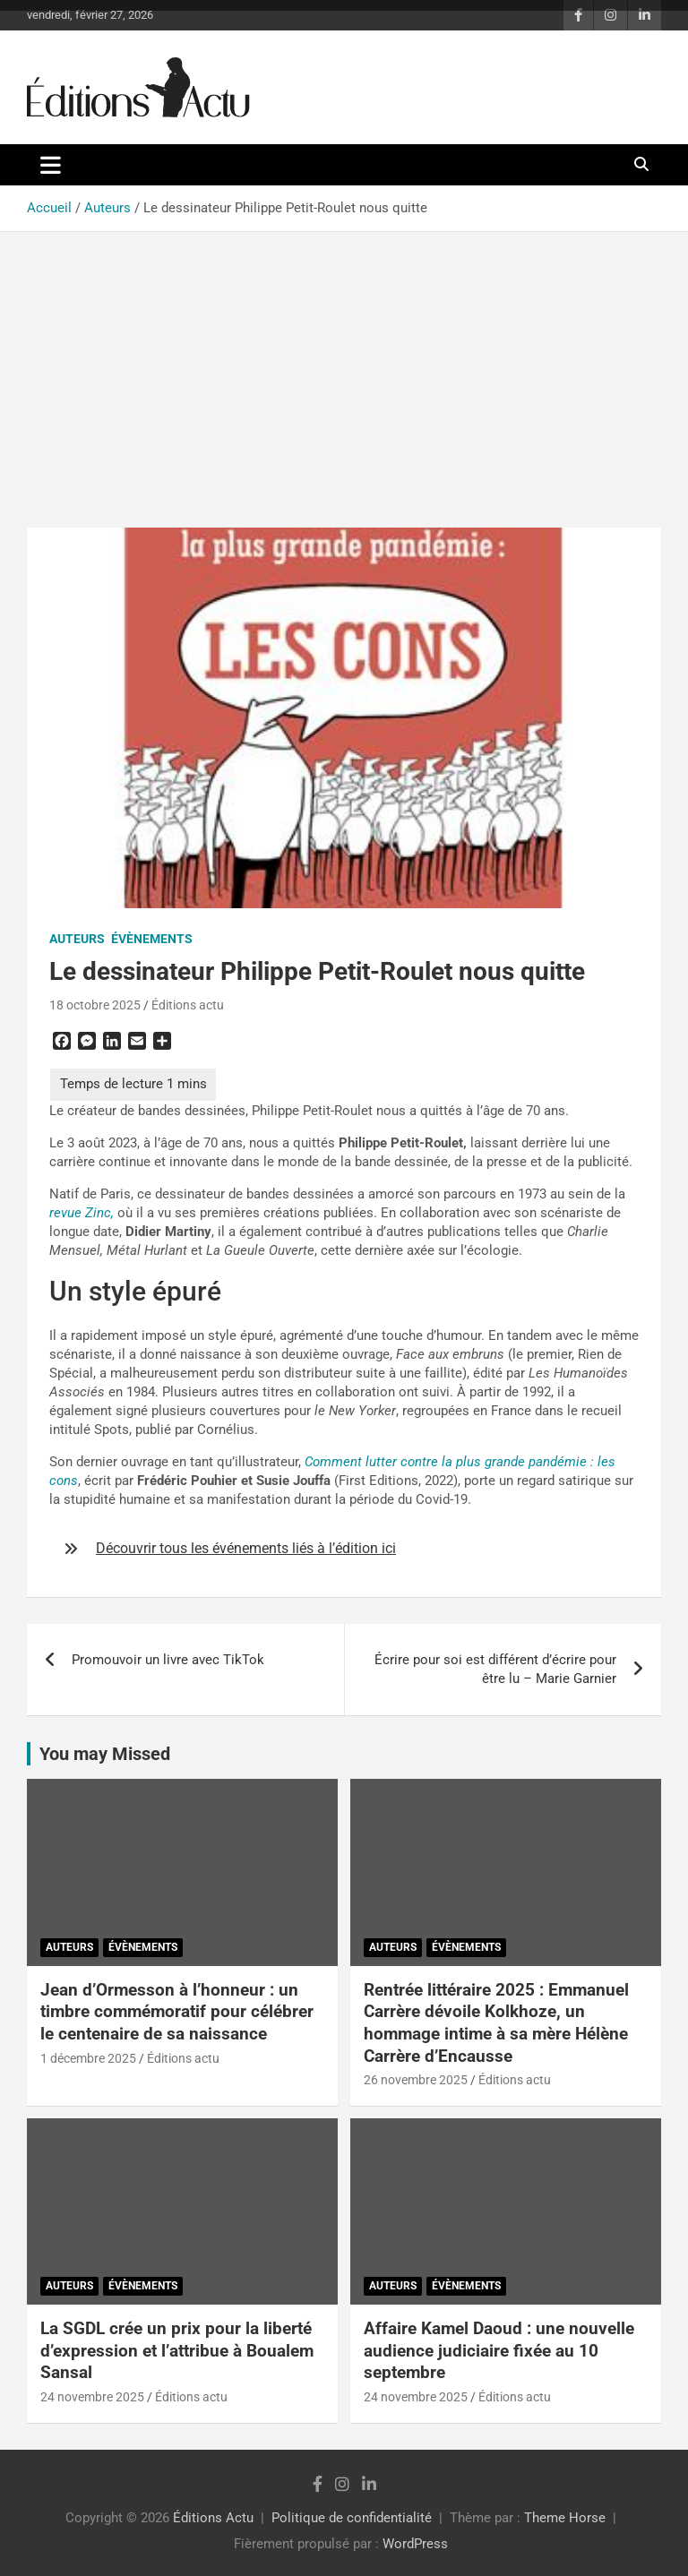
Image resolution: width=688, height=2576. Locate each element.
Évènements (152, 939)
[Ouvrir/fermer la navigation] (50, 164)
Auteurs (77, 939)
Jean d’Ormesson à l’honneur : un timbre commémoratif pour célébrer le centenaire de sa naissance (177, 2011)
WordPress (415, 2544)
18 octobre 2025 (95, 1005)
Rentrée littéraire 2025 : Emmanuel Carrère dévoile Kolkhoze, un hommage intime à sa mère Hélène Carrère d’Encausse (496, 2022)
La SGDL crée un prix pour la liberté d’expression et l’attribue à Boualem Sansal (177, 2350)
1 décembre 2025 (88, 2058)
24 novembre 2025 (92, 2397)
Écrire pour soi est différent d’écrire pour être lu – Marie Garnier (495, 1669)
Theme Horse (565, 2518)
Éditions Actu (213, 2518)
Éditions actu (187, 1005)
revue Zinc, (81, 1213)
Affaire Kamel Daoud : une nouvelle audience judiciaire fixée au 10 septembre (499, 2350)
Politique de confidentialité (351, 2518)
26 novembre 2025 (416, 2080)
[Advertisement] (344, 366)
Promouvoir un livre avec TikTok (168, 1660)
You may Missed (104, 1754)
